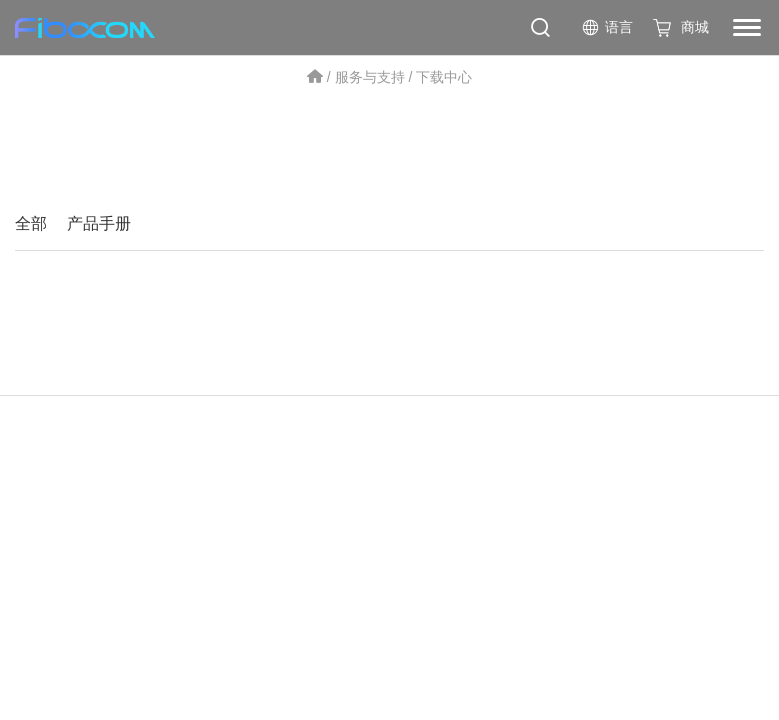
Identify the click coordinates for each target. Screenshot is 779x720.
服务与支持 (370, 77)
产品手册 (99, 223)
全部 (31, 223)
